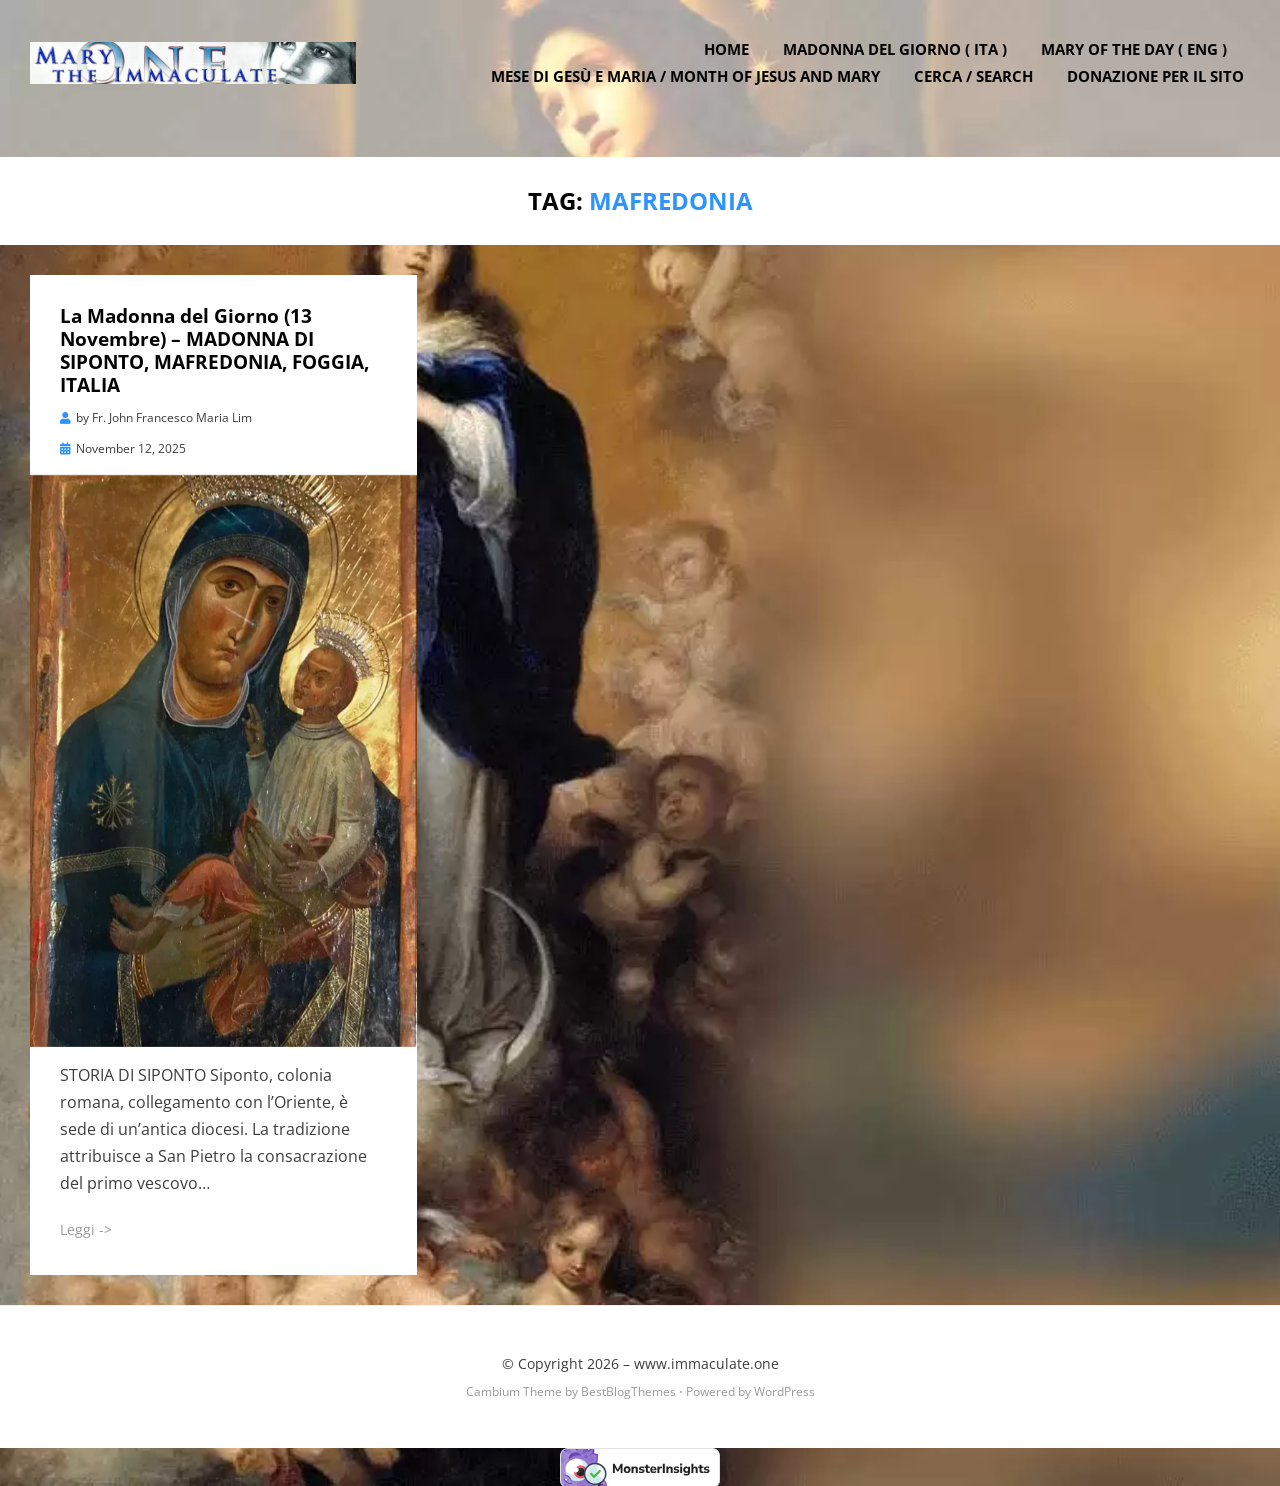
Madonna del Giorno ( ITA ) (901, 63)
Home (732, 63)
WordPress (784, 1389)
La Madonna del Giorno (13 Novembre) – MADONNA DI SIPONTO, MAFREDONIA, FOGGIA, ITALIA (214, 349)
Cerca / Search (979, 90)
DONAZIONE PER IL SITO (1161, 90)
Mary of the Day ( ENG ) (1140, 63)
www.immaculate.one (706, 1361)
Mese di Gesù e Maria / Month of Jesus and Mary (691, 90)
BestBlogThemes (628, 1389)
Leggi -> (86, 1228)
